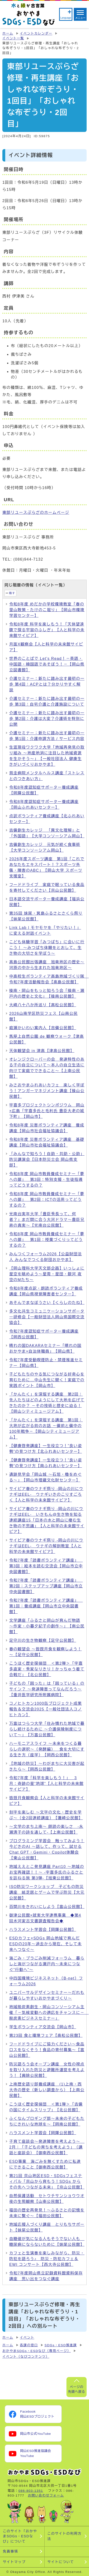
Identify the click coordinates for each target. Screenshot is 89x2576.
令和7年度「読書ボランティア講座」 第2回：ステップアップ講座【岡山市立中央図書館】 (46, 1586)
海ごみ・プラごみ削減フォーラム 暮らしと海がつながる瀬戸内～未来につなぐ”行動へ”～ (46, 1964)
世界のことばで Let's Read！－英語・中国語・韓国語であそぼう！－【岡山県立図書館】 (46, 664)
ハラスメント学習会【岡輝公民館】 (42, 1930)
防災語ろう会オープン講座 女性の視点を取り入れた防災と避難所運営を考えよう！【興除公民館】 (46, 2070)
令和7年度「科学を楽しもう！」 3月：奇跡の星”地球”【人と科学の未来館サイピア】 (46, 1783)
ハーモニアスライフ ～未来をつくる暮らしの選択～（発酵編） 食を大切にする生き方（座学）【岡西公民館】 (46, 1749)
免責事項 (10, 2551)
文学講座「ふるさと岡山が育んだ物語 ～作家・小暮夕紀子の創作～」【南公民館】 (46, 1626)
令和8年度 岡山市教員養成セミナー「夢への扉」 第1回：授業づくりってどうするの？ (46, 1239)
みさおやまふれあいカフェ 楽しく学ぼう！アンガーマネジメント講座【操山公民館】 (46, 1091)
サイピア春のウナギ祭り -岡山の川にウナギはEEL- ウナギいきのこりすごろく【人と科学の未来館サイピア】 (46, 1494)
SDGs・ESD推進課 (61, 2345)
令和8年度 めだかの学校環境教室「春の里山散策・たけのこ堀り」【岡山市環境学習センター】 (46, 610)
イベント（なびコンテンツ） (25, 2356)
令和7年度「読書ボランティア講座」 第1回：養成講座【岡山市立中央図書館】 (46, 1606)
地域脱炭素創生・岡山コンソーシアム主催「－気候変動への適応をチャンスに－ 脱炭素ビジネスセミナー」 (49, 2012)
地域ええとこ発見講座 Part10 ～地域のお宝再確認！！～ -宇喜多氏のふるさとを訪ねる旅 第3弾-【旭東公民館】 (46, 1872)
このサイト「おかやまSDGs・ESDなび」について (20, 2536)
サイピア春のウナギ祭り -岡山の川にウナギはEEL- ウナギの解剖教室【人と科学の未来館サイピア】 (46, 1546)
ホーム (7, 33)
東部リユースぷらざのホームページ (35, 513)
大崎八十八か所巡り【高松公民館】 (42, 1005)
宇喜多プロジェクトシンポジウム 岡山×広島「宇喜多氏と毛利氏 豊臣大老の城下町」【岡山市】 (46, 1111)
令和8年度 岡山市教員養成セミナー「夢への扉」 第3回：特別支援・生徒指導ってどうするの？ (46, 1179)
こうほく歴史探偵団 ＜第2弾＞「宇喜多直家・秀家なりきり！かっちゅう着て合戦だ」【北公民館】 (46, 1669)
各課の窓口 (29, 2345)
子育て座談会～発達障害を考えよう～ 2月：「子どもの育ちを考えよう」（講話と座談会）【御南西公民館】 (46, 2147)
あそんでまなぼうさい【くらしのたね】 (46, 1303)
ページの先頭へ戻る (76, 2389)
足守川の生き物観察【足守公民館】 (42, 1640)
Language (65, 17)
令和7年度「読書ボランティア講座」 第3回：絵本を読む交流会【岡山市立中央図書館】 (46, 1566)
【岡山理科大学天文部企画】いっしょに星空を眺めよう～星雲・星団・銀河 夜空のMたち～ (46, 1274)
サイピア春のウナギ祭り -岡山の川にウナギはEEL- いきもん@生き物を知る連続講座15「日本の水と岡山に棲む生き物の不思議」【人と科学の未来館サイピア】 (46, 1520)
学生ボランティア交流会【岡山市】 (42, 2027)
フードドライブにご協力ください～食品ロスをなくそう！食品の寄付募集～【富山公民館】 (46, 2050)
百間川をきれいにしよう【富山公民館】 (46, 1907)
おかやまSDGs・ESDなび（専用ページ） (36, 2351)
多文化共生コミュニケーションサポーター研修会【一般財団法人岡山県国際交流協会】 (46, 1317)
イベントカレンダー (36, 33)
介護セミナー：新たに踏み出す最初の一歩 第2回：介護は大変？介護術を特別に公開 (46, 718)
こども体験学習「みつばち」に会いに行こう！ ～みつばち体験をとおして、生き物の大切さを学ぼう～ (46, 947)
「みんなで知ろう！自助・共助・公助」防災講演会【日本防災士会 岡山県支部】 (46, 1159)
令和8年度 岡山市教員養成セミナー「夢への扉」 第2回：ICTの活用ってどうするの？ (46, 1199)
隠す (12, 593)
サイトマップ (14, 2562)
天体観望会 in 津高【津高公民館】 (41, 1051)
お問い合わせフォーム (46, 2495)
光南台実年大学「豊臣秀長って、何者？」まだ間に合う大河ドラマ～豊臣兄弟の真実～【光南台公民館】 (46, 1219)
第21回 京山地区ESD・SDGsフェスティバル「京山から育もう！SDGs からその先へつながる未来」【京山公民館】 (46, 2181)
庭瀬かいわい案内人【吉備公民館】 (42, 1028)
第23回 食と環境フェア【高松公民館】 (46, 2036)
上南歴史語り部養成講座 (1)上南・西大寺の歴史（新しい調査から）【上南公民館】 (46, 2090)
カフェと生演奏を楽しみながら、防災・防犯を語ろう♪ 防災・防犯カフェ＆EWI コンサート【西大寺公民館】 (46, 2259)
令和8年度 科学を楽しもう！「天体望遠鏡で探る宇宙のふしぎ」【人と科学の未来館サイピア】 (46, 630)
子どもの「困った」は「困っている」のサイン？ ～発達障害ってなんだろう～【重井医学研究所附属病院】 (46, 1689)
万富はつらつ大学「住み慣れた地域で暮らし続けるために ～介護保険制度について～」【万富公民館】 (46, 1729)
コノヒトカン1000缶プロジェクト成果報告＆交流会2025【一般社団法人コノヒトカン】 (45, 1709)
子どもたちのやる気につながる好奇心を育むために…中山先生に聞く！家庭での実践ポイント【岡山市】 (46, 1380)
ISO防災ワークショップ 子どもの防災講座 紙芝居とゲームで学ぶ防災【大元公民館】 (46, 1892)
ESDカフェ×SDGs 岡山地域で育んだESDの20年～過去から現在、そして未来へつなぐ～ (45, 1944)
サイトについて (60, 2562)
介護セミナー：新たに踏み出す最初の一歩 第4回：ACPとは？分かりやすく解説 (46, 684)
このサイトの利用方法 (64, 2536)
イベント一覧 (13, 38)
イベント (27, 2337)
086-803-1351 (31, 2491)
